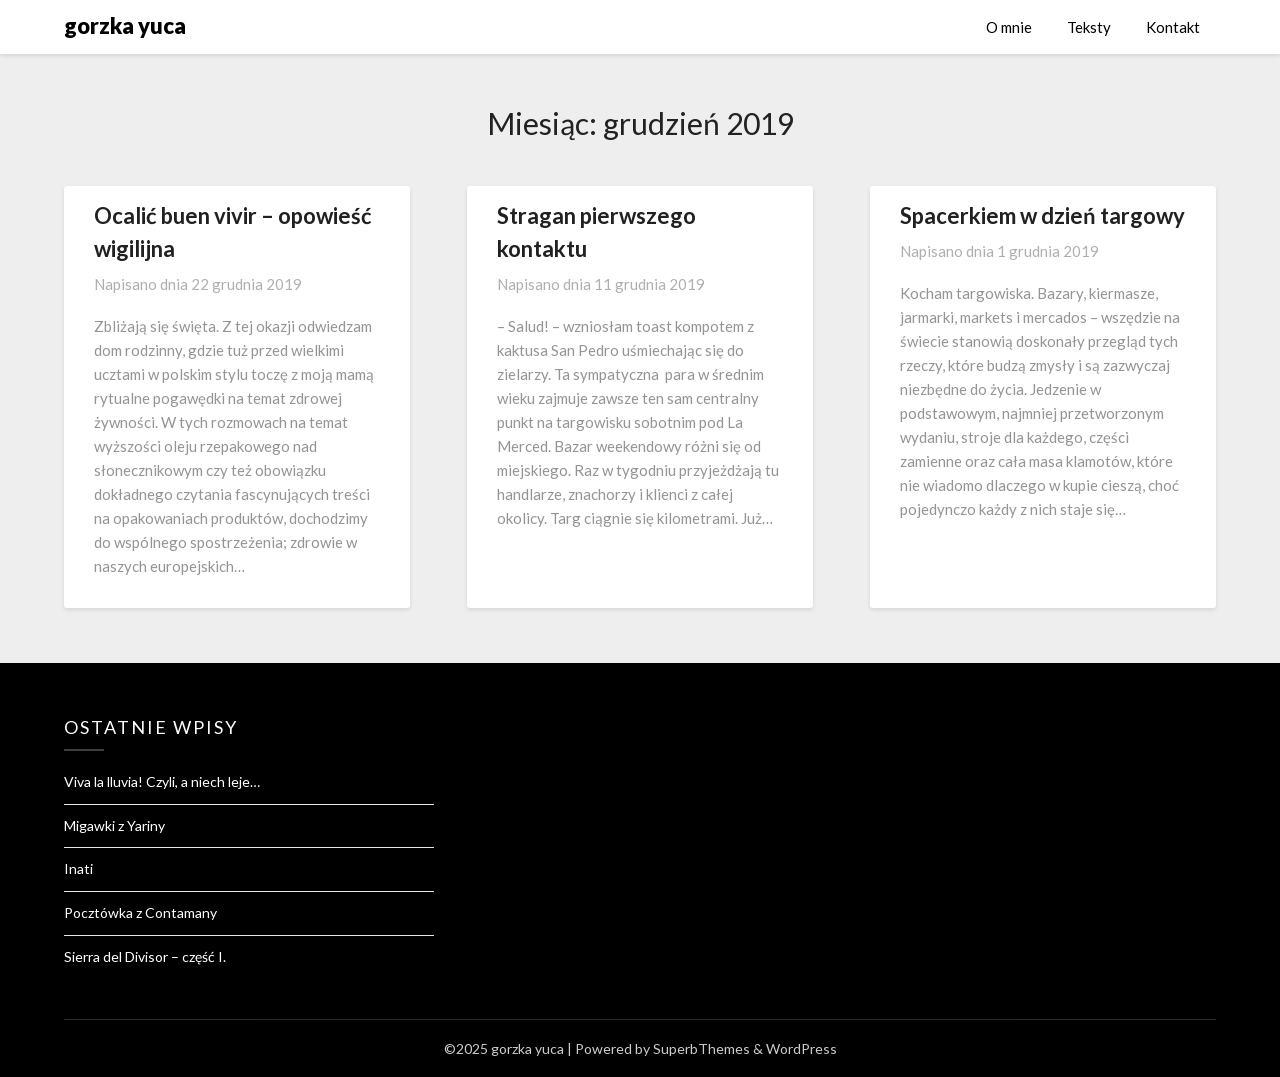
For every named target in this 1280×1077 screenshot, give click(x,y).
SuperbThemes (701, 1048)
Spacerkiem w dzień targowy (1042, 215)
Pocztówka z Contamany (140, 912)
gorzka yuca (125, 25)
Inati (78, 868)
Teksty (1089, 27)
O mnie (1009, 27)
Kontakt (1173, 27)
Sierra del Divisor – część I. (145, 956)
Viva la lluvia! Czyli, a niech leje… (162, 781)
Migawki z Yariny (114, 825)
